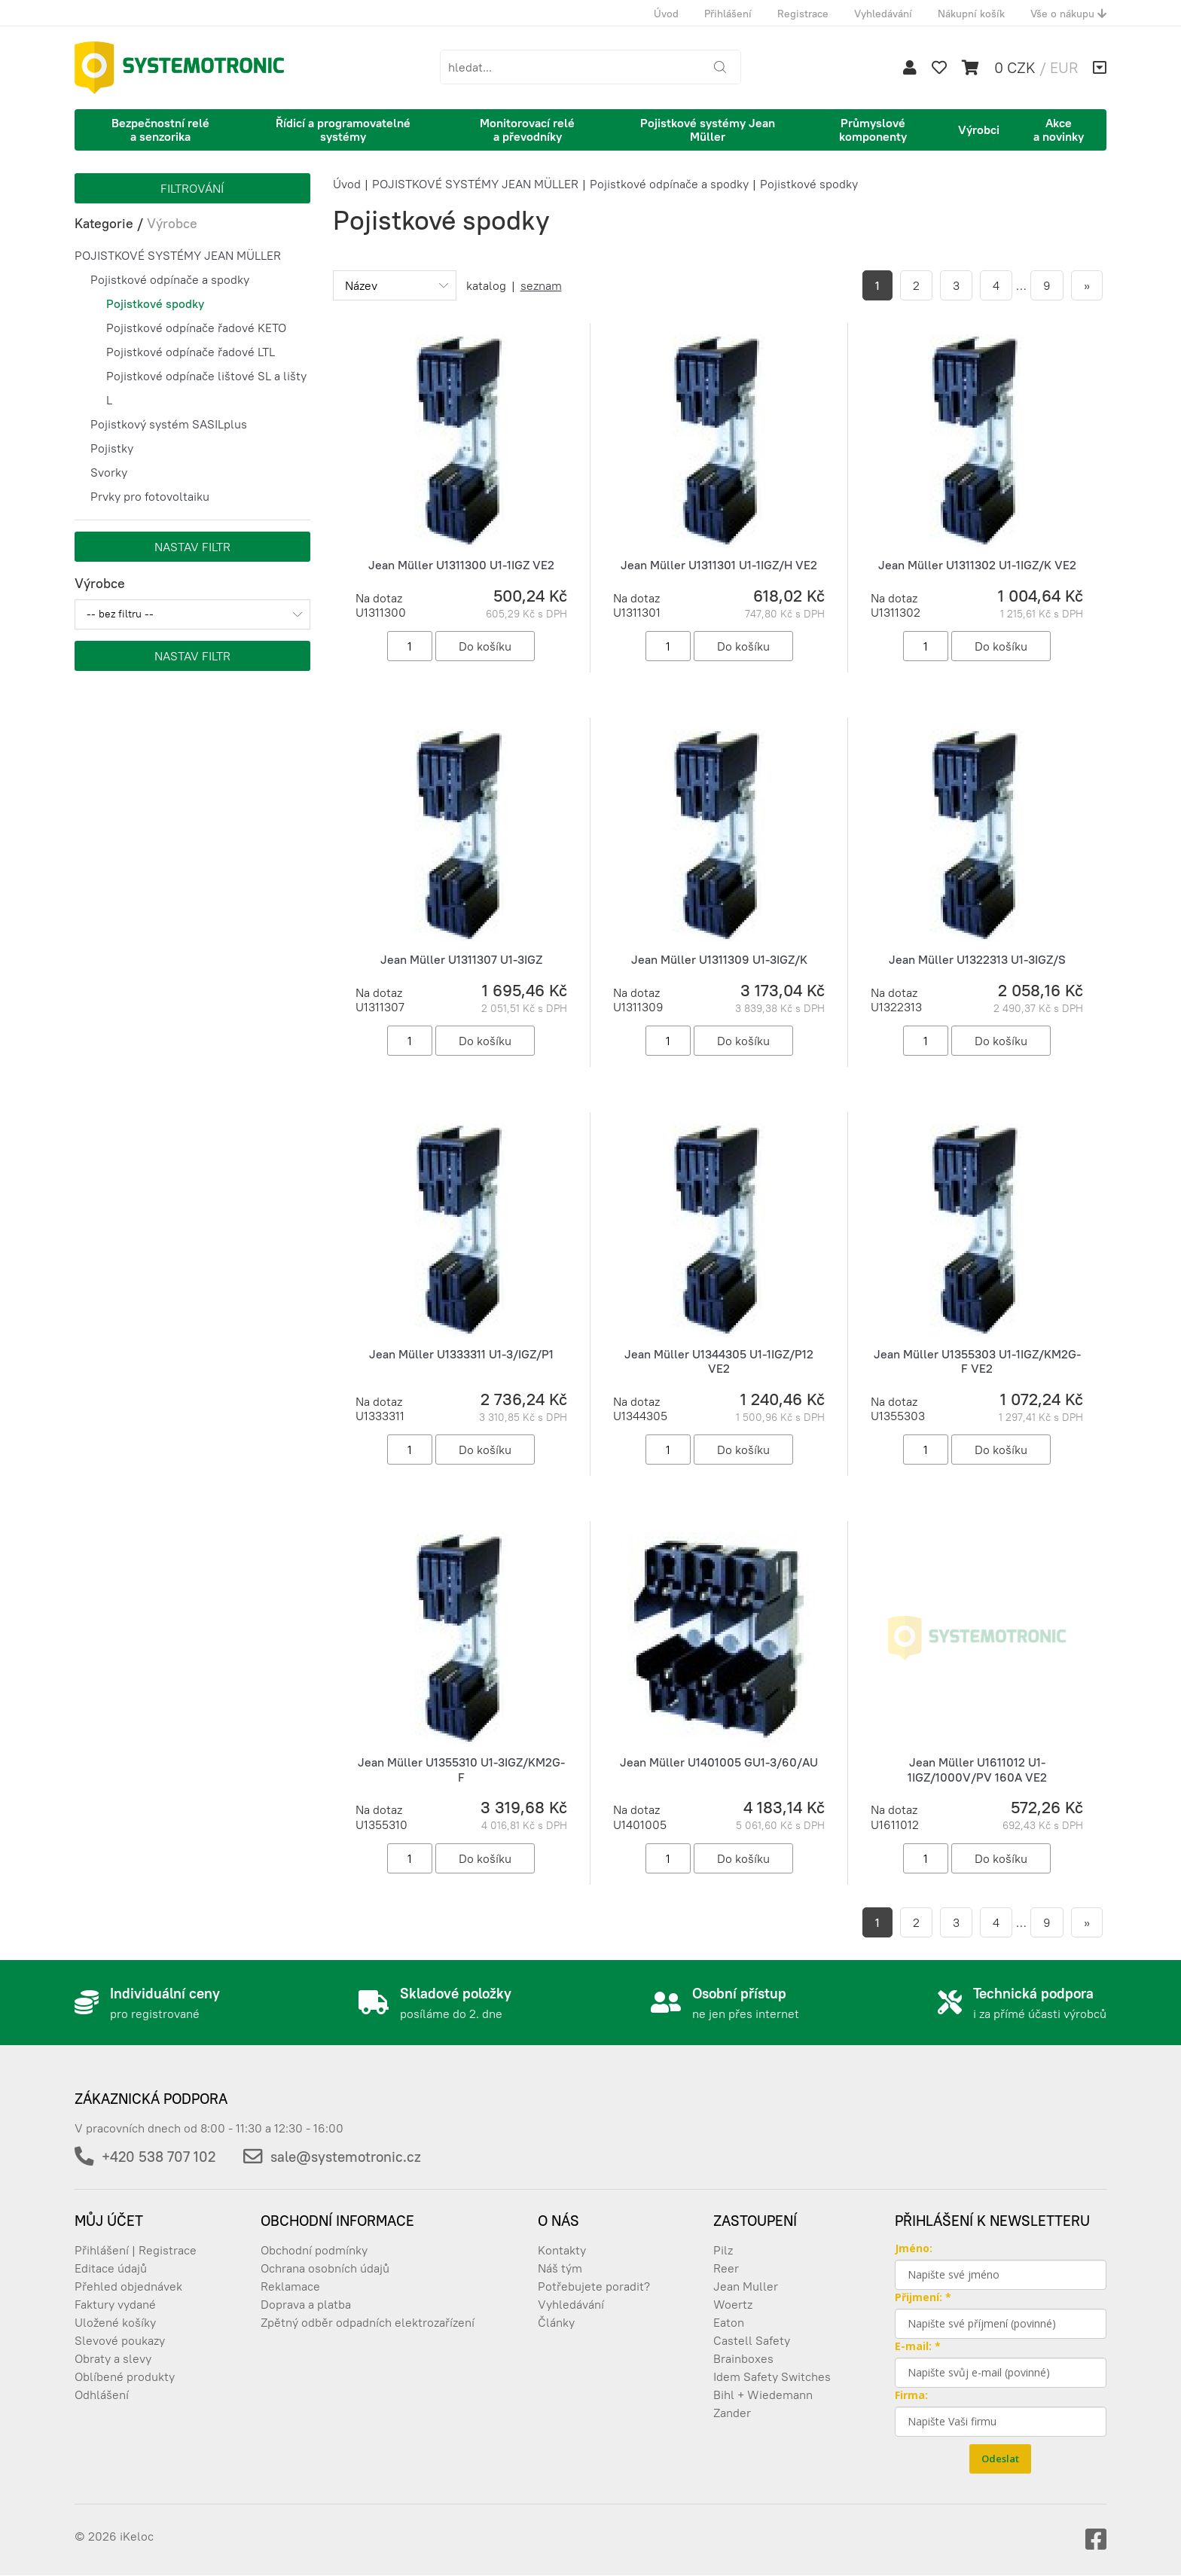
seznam (541, 285)
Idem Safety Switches (772, 2376)
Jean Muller (745, 2286)
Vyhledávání (883, 13)
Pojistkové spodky (155, 303)
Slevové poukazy (120, 2340)
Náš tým (560, 2268)
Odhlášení (102, 2394)
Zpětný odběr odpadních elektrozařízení (368, 2322)
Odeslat (1000, 2458)
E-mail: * (918, 2346)
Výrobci (978, 129)
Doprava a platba (306, 2304)
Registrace (803, 13)
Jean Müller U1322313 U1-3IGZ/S (977, 959)
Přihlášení (728, 13)
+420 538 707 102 (158, 2157)
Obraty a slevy (113, 2358)
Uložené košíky (115, 2322)
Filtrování (192, 188)
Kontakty (562, 2249)
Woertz (732, 2304)
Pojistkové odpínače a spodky (169, 279)
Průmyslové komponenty (873, 129)
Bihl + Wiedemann (763, 2394)
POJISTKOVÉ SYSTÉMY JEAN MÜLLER (178, 255)
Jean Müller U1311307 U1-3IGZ (461, 959)
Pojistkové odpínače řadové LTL (190, 351)
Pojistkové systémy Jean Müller (707, 129)
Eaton (728, 2322)
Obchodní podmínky (314, 2249)
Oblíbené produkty (125, 2376)
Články (556, 2322)
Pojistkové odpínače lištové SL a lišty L (206, 387)
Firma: (911, 2395)
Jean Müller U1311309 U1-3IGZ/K (719, 959)
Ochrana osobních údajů (325, 2268)
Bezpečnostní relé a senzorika (160, 129)
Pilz (723, 2249)
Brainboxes (743, 2358)
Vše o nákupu (1068, 13)
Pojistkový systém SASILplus (168, 423)
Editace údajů (111, 2268)
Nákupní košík (971, 13)
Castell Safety (751, 2340)
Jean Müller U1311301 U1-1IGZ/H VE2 (719, 564)
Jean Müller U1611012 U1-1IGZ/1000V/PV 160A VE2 (977, 1769)
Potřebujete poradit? (594, 2286)
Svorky (108, 472)
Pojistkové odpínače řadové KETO (196, 327)
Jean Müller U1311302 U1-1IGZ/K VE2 (977, 564)
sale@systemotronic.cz (345, 2157)
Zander (732, 2412)
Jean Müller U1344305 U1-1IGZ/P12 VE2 (718, 1361)
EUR (1064, 67)
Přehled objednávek (128, 2286)
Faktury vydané (115, 2304)
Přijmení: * (923, 2297)
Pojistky (111, 448)
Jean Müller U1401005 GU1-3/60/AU (719, 1762)
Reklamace (290, 2286)
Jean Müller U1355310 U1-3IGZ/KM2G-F (461, 1769)
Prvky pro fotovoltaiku (149, 496)
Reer (726, 2268)
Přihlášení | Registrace (136, 2249)
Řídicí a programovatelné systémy (343, 129)
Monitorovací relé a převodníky (527, 129)
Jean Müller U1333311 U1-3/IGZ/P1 (461, 1353)
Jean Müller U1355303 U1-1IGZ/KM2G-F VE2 (977, 1361)
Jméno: (913, 2248)
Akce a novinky (1058, 129)
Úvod (666, 13)
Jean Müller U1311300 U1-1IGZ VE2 (461, 564)
